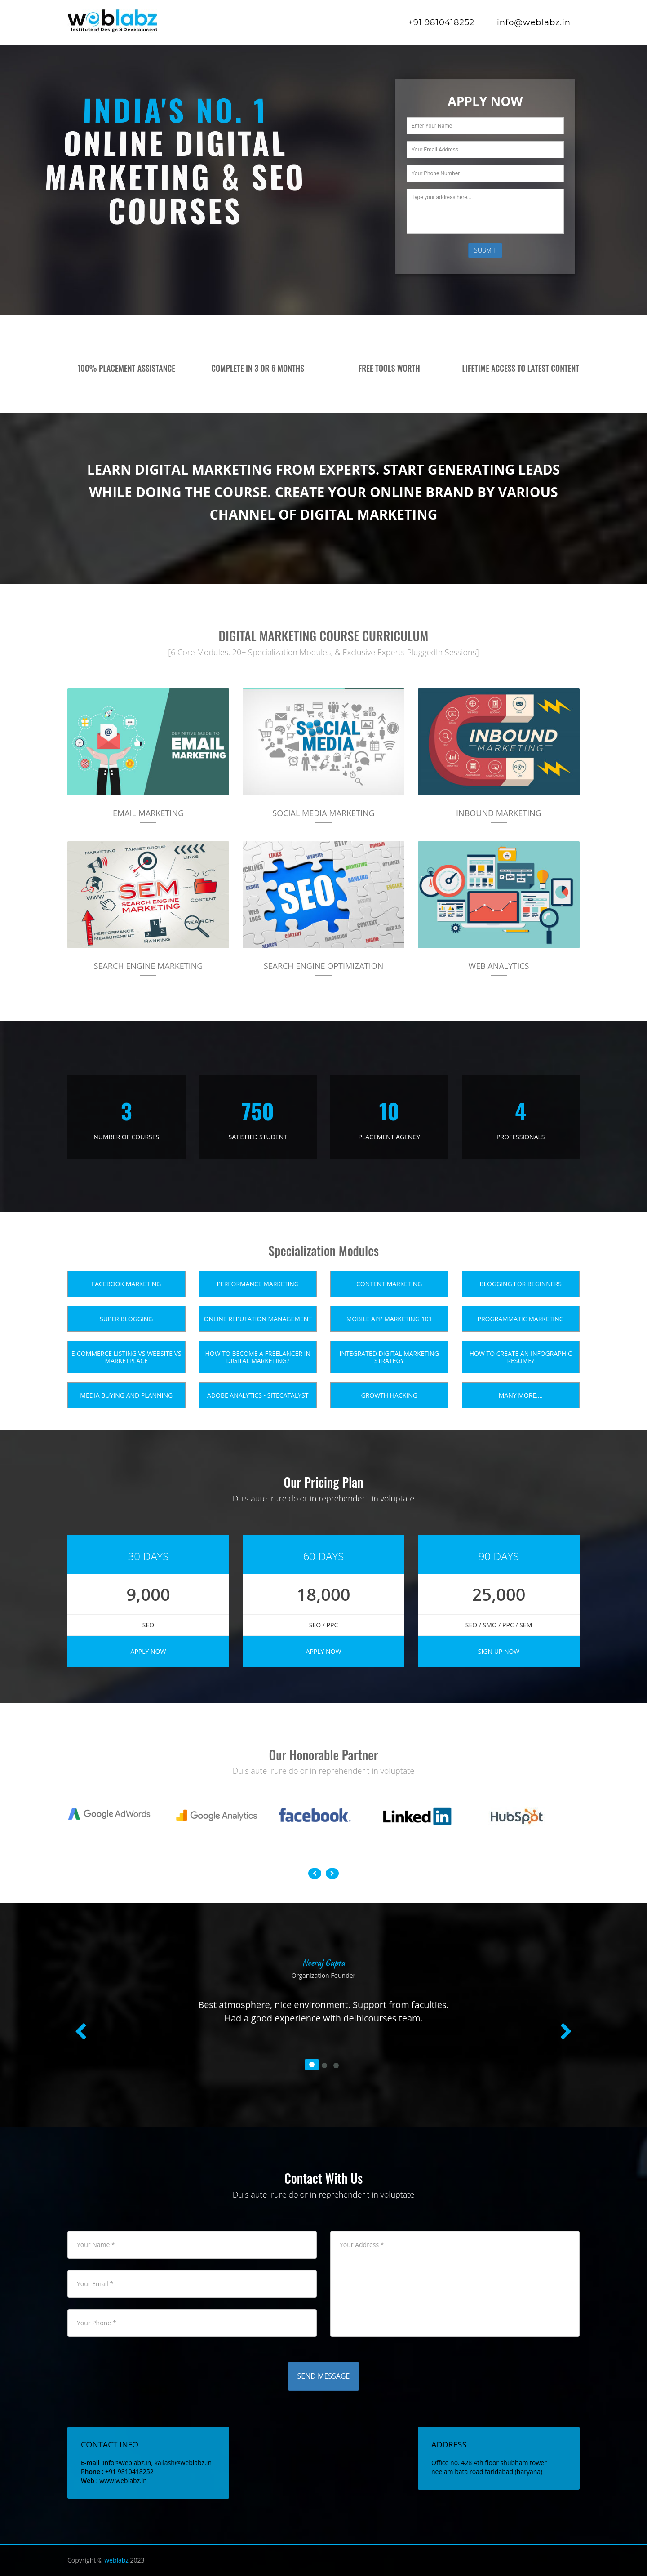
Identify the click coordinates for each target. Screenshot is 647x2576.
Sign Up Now (499, 1651)
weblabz (116, 2560)
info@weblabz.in (534, 22)
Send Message (323, 2376)
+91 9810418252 (441, 22)
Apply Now (148, 1651)
